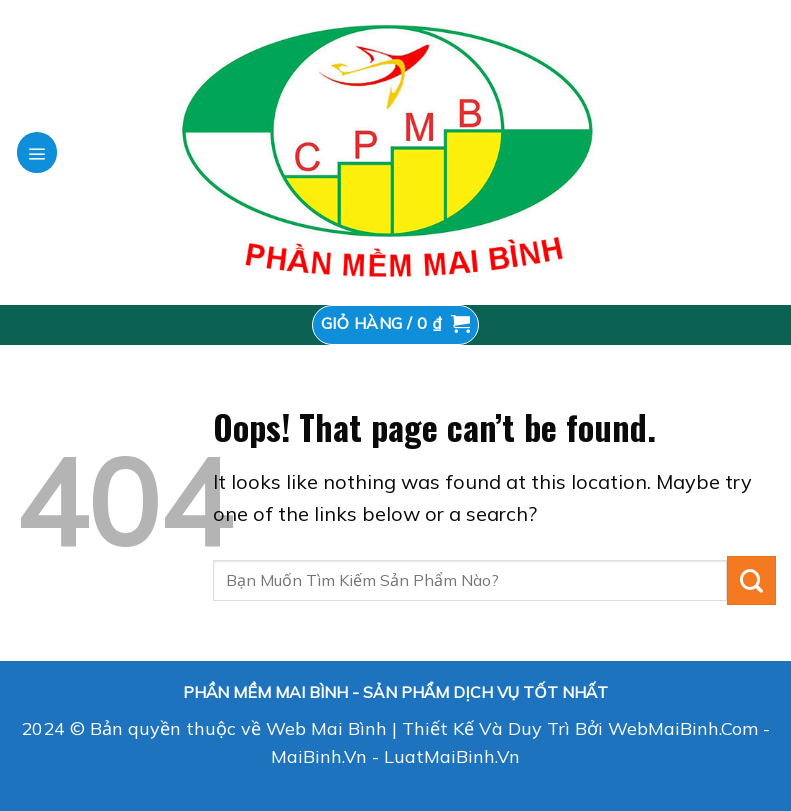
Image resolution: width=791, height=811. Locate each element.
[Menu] (37, 152)
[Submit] (751, 580)
